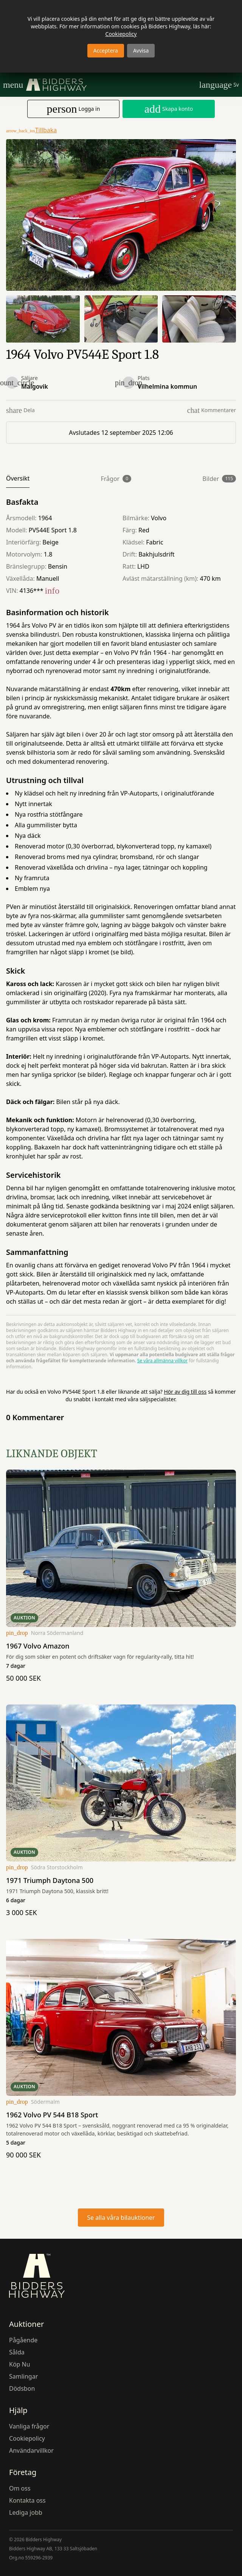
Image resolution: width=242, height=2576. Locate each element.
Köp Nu (19, 2364)
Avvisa (141, 50)
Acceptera (105, 50)
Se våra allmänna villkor (162, 1360)
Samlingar (23, 2376)
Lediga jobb (25, 2512)
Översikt (17, 478)
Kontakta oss (27, 2500)
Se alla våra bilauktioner (121, 2217)
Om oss (20, 2488)
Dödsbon (22, 2388)
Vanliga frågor (29, 2426)
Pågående (23, 2340)
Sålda (17, 2352)
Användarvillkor (31, 2450)
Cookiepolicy (121, 33)
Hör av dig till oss (185, 1391)
